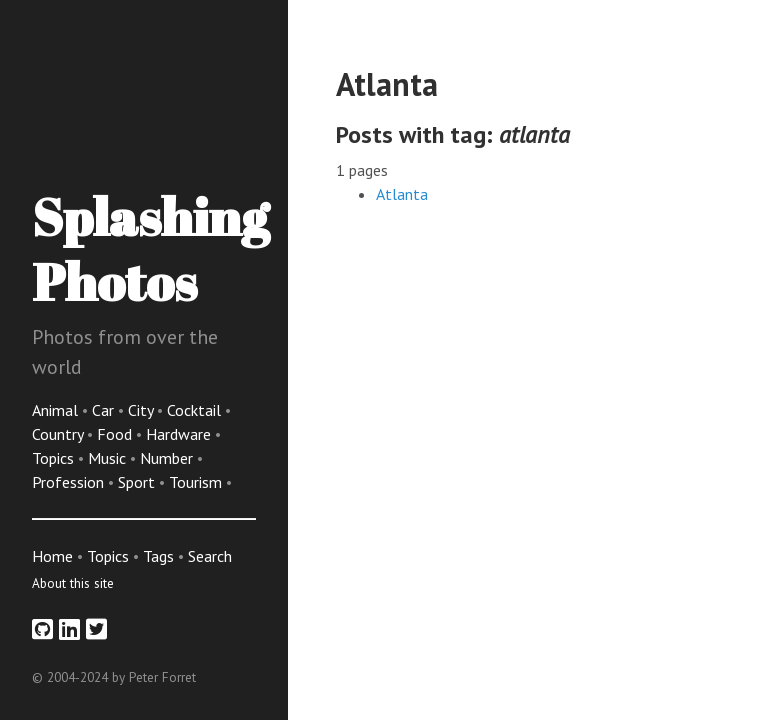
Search (210, 556)
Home (52, 556)
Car (105, 410)
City (142, 410)
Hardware (180, 434)
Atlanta (402, 194)
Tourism (197, 482)
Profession (70, 482)
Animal (57, 410)
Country (59, 434)
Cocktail (196, 410)
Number (168, 458)
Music (109, 458)
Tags (158, 556)
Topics (55, 458)
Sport (138, 482)
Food (116, 434)
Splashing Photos (150, 248)
